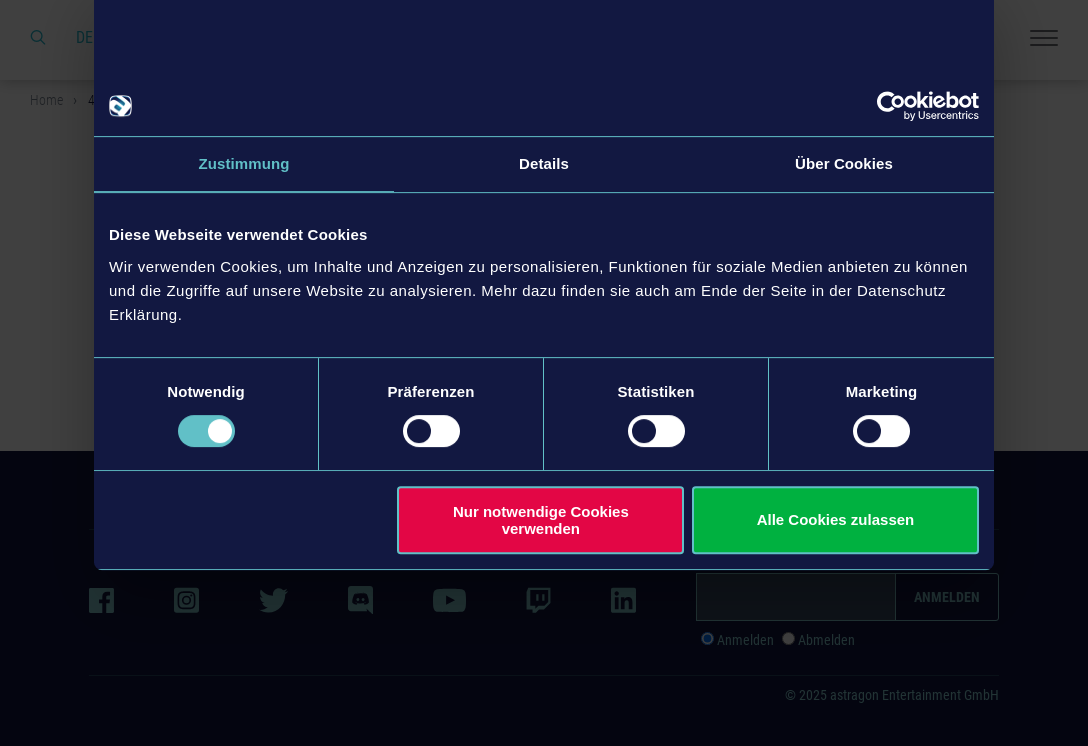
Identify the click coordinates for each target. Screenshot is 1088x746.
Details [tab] (544, 163)
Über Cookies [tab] (844, 163)
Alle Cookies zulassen (836, 519)
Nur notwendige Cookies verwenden (541, 520)
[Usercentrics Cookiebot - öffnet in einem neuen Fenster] (891, 106)
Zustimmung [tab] (244, 163)
